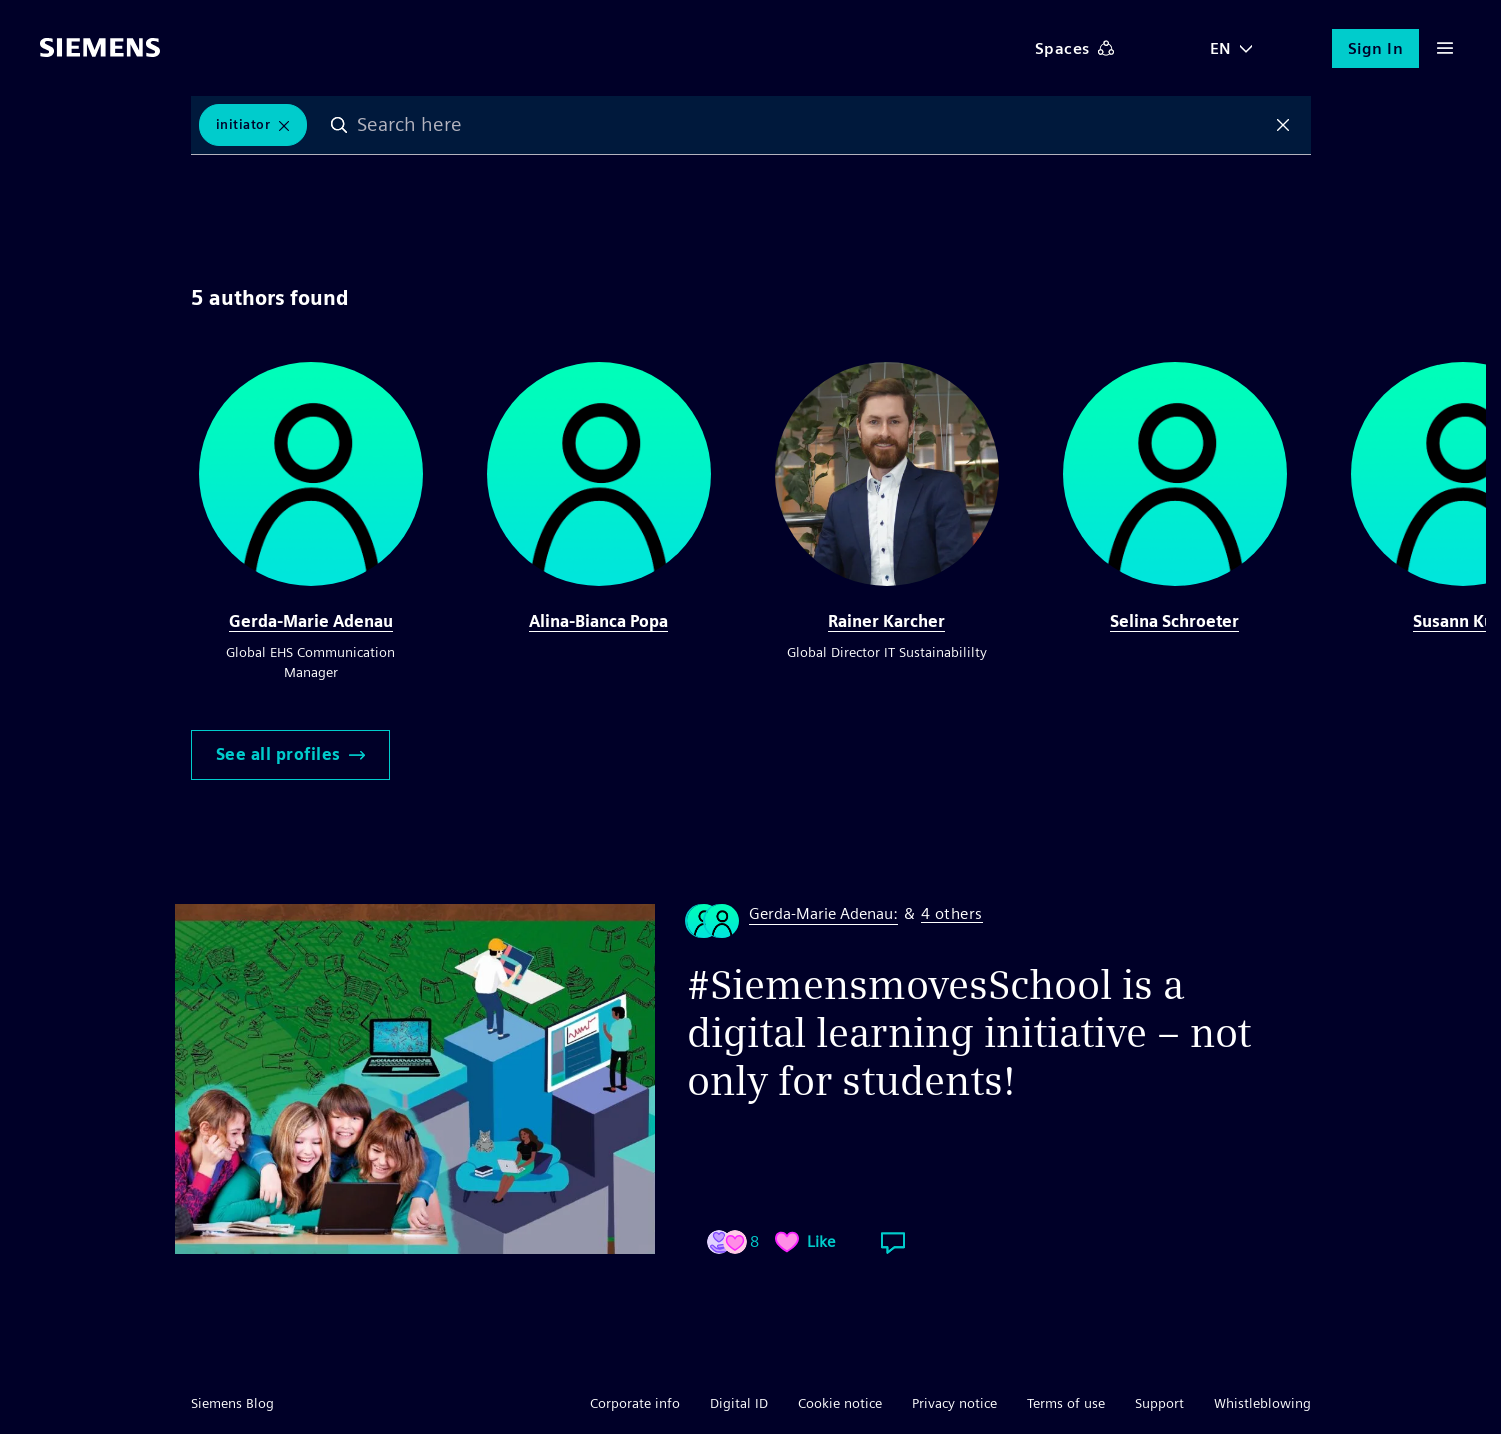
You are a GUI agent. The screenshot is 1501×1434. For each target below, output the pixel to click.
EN (1221, 48)
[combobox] (811, 125)
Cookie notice (840, 1403)
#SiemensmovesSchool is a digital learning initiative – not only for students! (969, 1033)
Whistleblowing (1262, 1403)
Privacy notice (954, 1403)
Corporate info (635, 1403)
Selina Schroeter (1174, 621)
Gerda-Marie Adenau (311, 621)
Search (339, 125)
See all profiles (290, 754)
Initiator (243, 124)
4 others (952, 914)
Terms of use (1066, 1403)
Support (1159, 1403)
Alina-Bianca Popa (598, 621)
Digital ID (739, 1403)
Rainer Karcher (886, 621)
